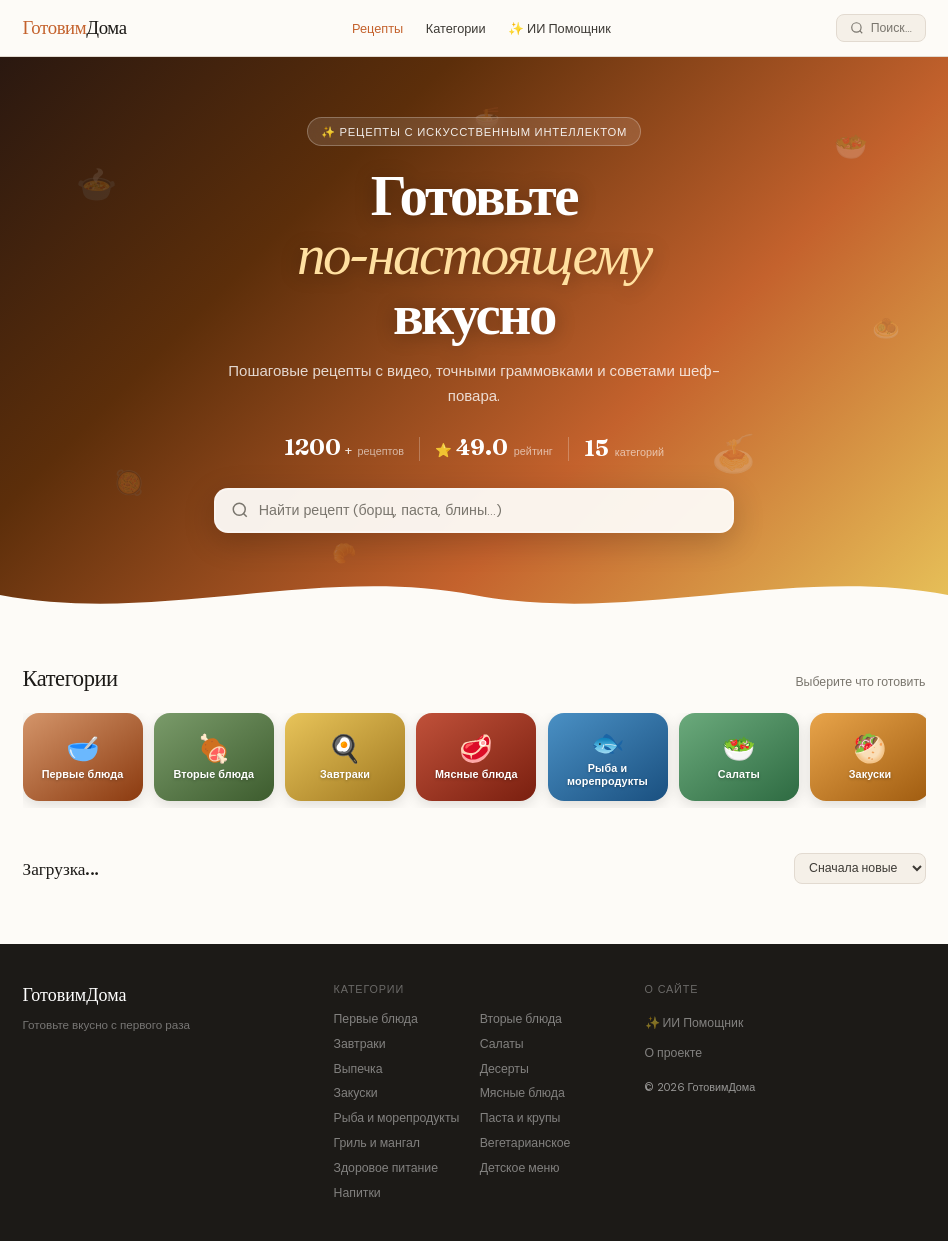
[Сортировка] (860, 868)
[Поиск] (880, 28)
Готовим (75, 27)
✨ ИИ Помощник (559, 28)
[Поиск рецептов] (488, 510)
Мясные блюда (522, 1093)
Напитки (357, 1193)
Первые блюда (376, 1019)
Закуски (356, 1093)
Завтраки (360, 1044)
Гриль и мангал (377, 1143)
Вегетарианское (525, 1143)
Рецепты (377, 28)
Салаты (502, 1044)
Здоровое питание (386, 1168)
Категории (456, 28)
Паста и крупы (520, 1118)
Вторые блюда (521, 1019)
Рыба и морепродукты (397, 1118)
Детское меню (520, 1168)
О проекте (674, 1053)
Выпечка (358, 1069)
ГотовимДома (75, 994)
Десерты (504, 1069)
